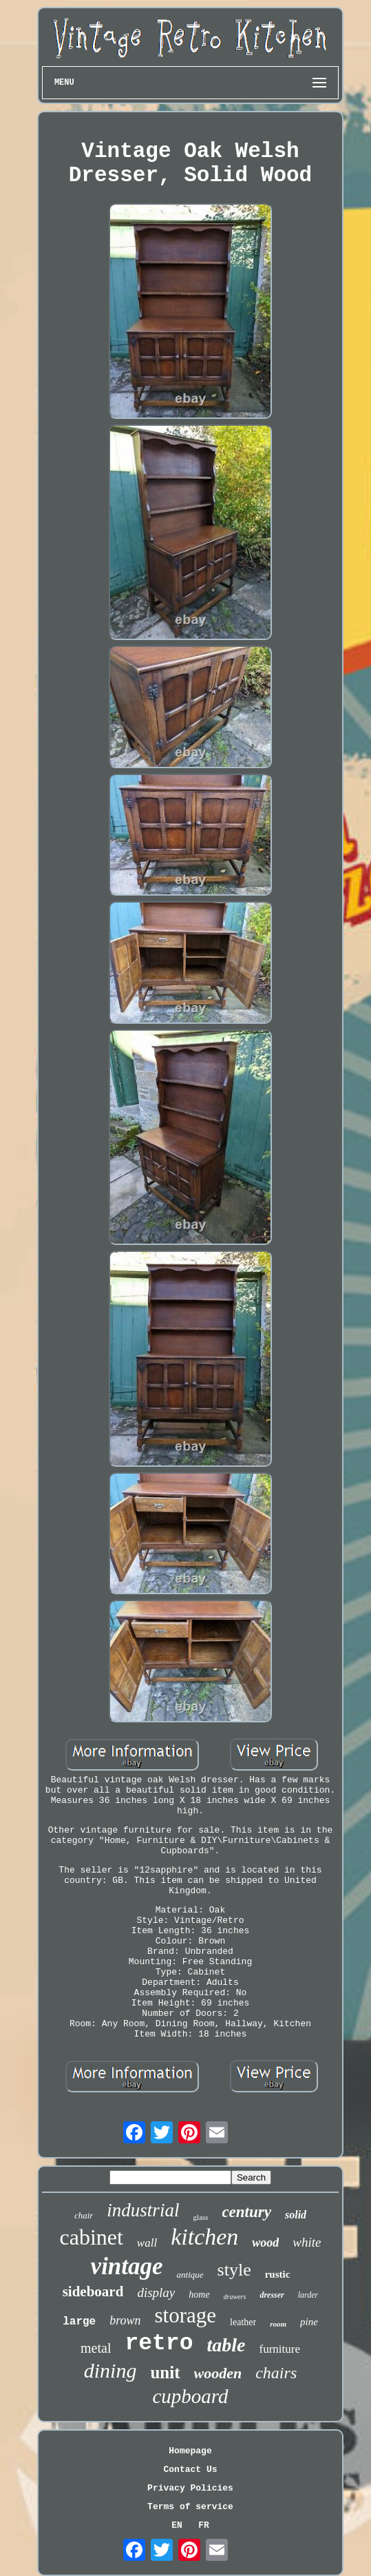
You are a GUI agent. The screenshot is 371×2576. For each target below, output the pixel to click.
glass (200, 2217)
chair (83, 2215)
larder (308, 2295)
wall (147, 2242)
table (225, 2345)
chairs (276, 2373)
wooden (218, 2373)
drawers (235, 2296)
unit (165, 2372)
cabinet (91, 2237)
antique (190, 2274)
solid (295, 2214)
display (156, 2292)
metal (96, 2348)
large (79, 2322)
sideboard (93, 2291)
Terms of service (190, 2507)
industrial (143, 2210)
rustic (277, 2274)
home (199, 2294)
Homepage (190, 2451)
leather (243, 2322)
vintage (127, 2266)
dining (110, 2370)
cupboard (190, 2396)
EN (176, 2525)
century (246, 2211)
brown (124, 2320)
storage (186, 2315)
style (234, 2270)
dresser (271, 2295)
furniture (279, 2349)
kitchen (204, 2236)
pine (309, 2321)
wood (265, 2242)
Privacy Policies (190, 2488)
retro (159, 2343)
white (307, 2242)
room (278, 2324)
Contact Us (190, 2469)
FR (203, 2525)
